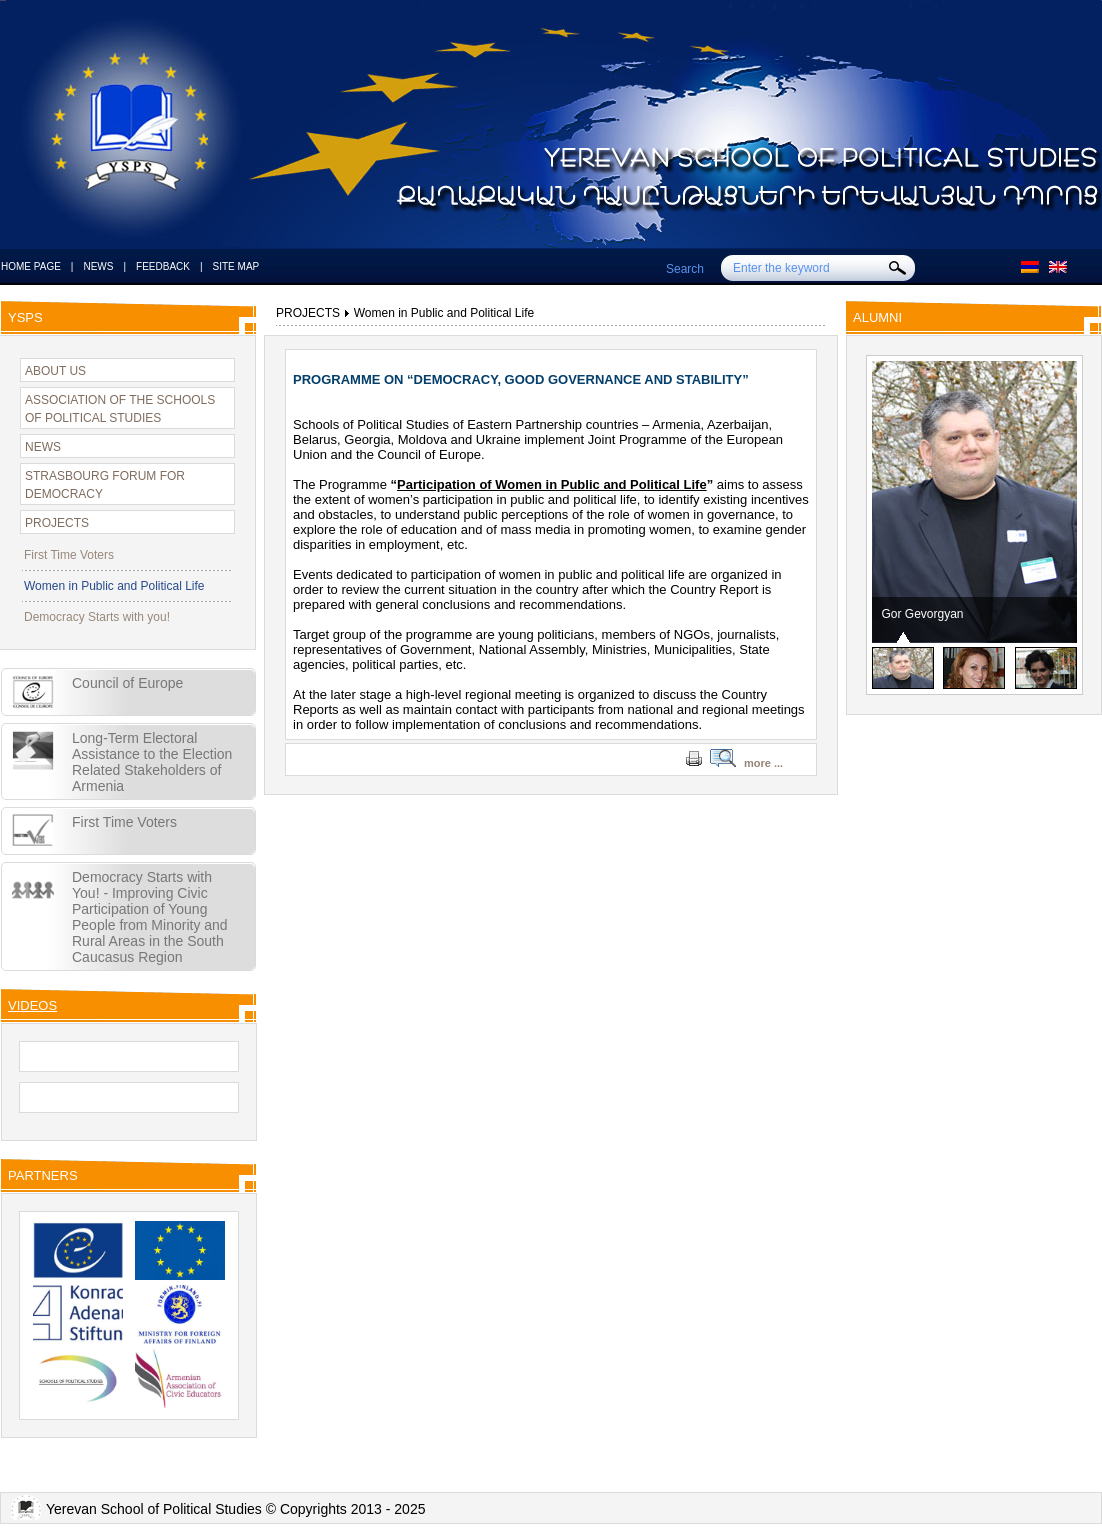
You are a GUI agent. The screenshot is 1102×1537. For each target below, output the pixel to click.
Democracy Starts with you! (97, 617)
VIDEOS (32, 1005)
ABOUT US (55, 371)
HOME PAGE (31, 266)
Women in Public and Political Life (114, 586)
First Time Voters (69, 555)
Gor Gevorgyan (923, 614)
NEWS (98, 266)
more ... (763, 763)
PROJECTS (57, 523)
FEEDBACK (163, 266)
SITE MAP (236, 266)
